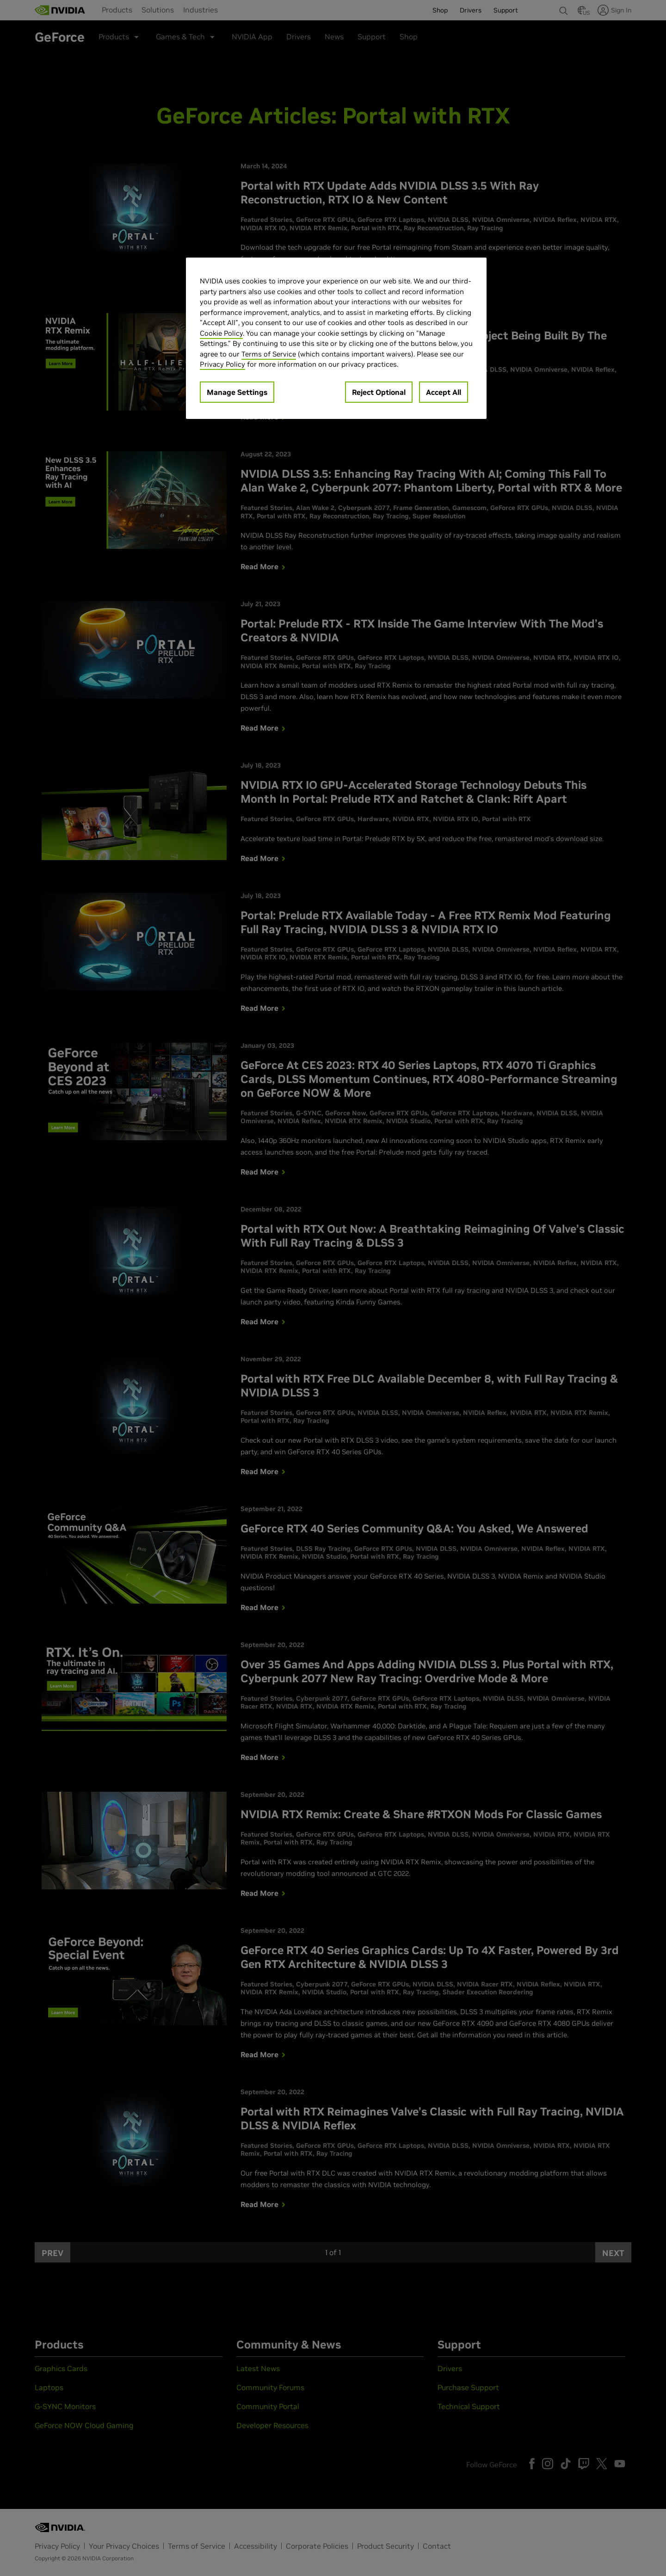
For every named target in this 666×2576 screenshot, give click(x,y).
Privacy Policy (222, 364)
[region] (336, 338)
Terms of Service (268, 354)
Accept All (443, 392)
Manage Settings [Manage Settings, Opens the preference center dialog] (237, 392)
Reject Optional (379, 392)
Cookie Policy (221, 333)
